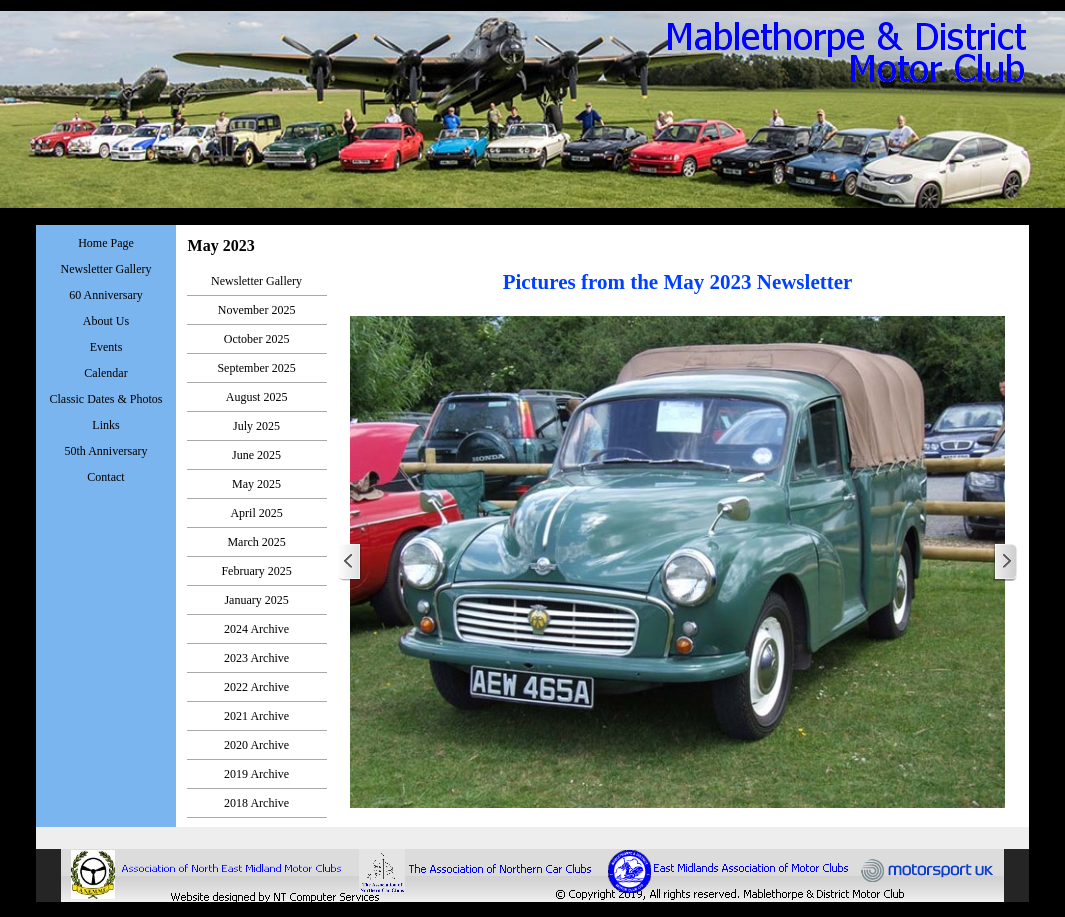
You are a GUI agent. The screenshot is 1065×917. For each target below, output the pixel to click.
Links (105, 425)
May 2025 (256, 484)
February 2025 (256, 571)
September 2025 (256, 368)
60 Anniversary (106, 295)
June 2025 (256, 455)
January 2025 (256, 600)
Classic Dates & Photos (106, 399)
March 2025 (256, 542)
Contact (105, 477)
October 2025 (257, 339)
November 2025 (257, 310)
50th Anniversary (106, 451)
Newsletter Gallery (256, 281)
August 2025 (257, 397)
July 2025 (256, 426)
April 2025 (256, 513)
